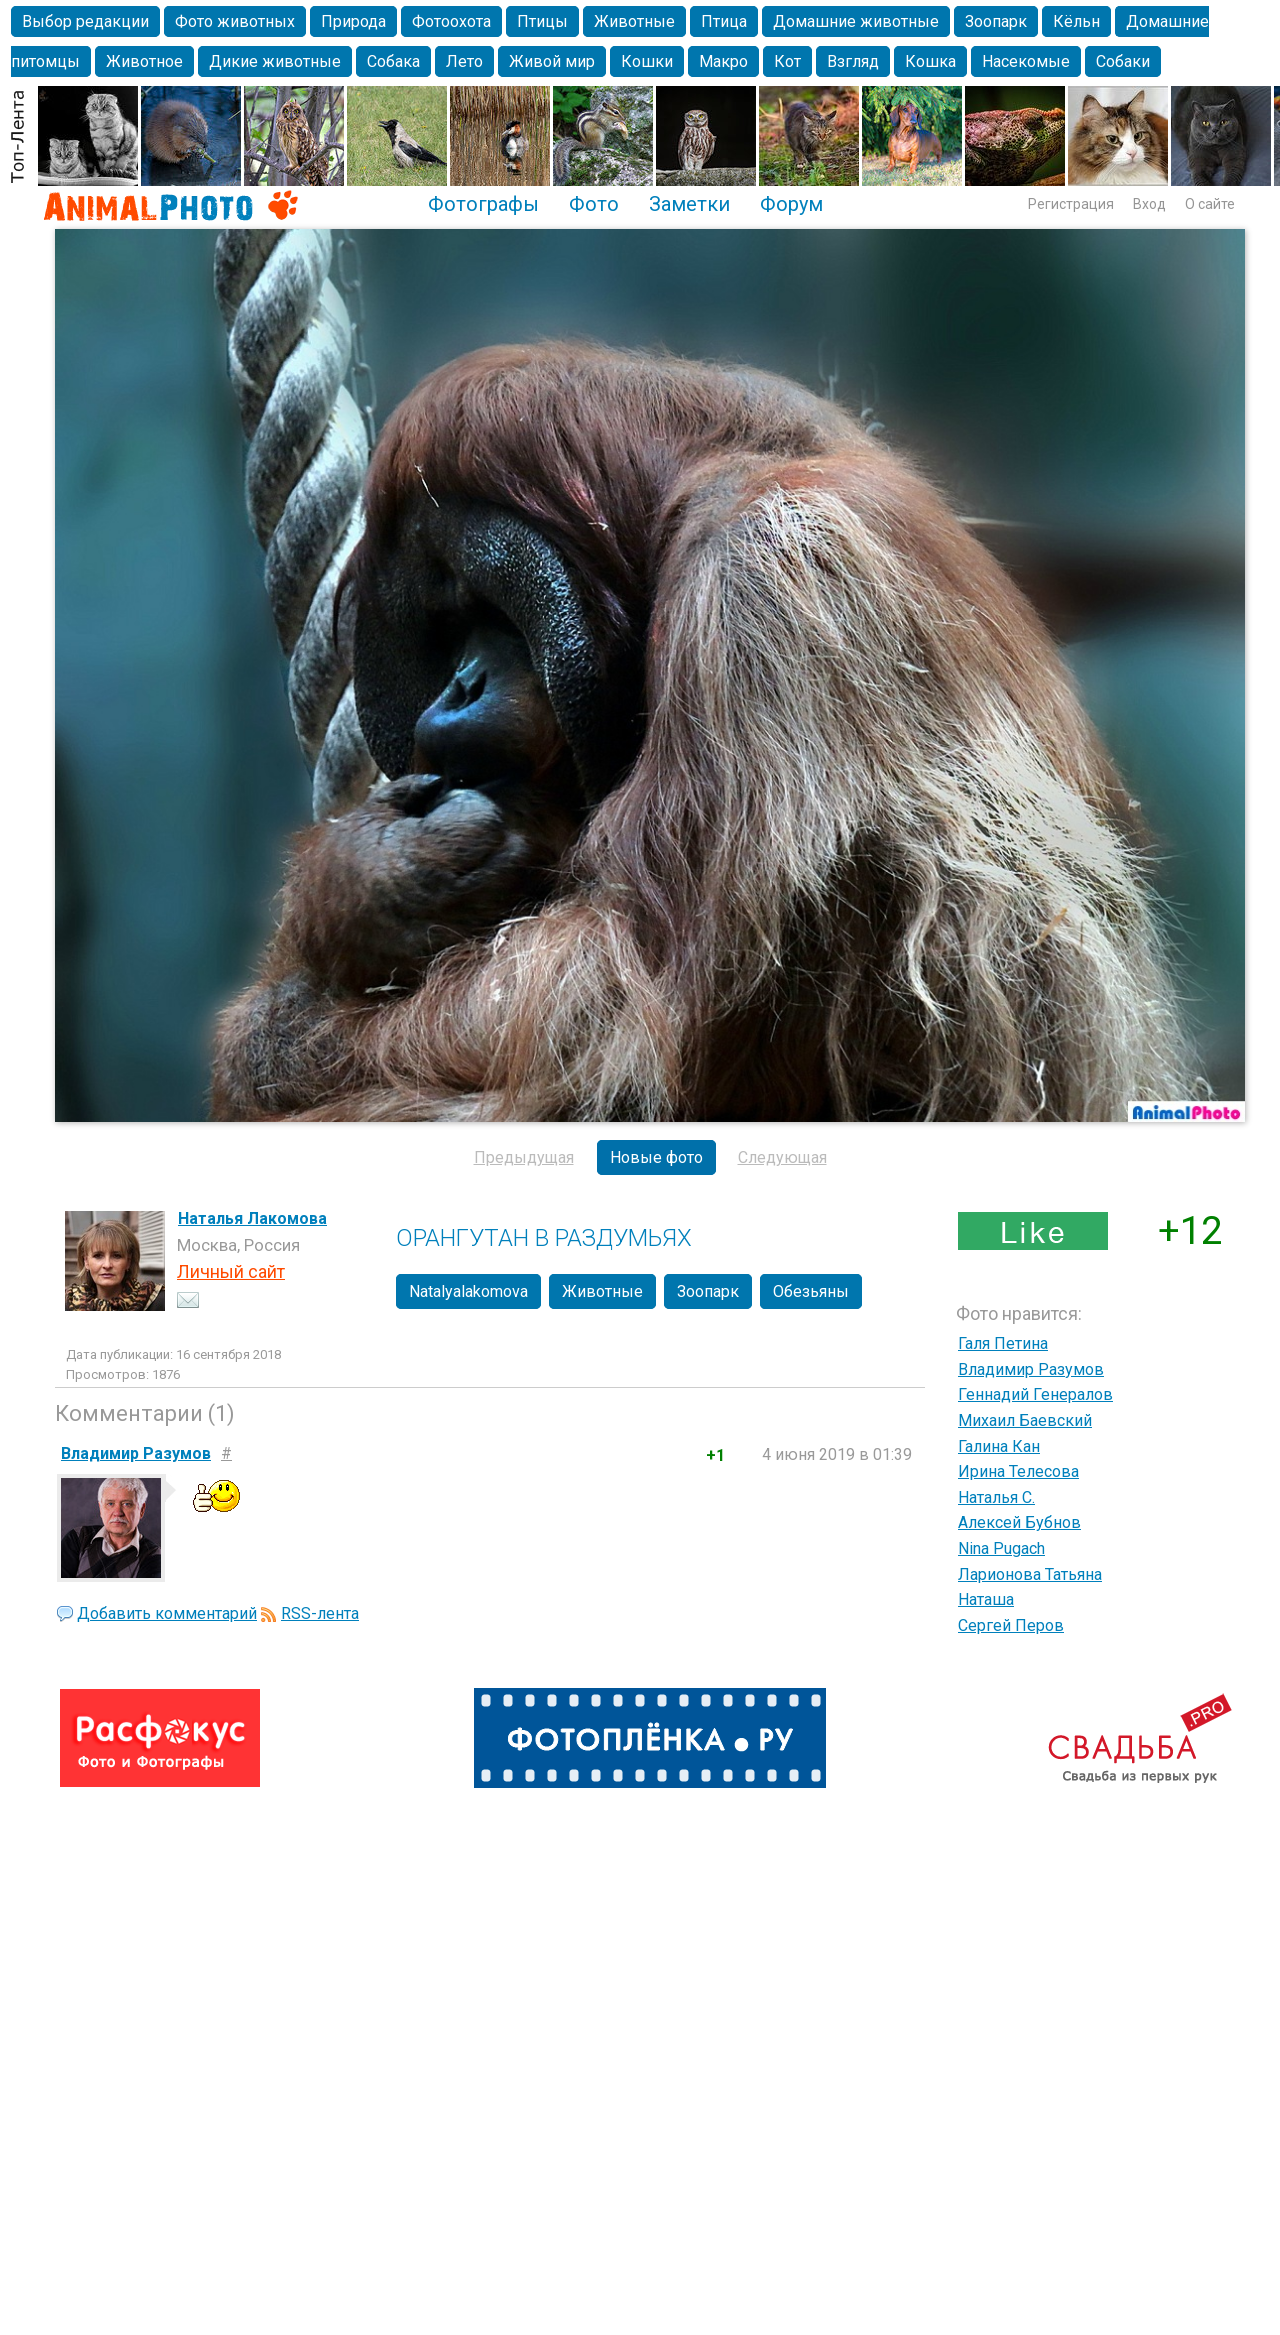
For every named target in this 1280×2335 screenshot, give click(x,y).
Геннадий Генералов (1035, 1394)
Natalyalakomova (468, 1291)
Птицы (542, 21)
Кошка (930, 61)
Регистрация (1071, 204)
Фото (594, 204)
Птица (724, 21)
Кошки (647, 61)
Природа (353, 21)
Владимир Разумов (1031, 1369)
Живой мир (552, 61)
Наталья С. (996, 1497)
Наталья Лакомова (252, 1218)
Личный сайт (231, 1271)
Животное (144, 61)
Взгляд (853, 61)
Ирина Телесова (1018, 1471)
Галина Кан (999, 1446)
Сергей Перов (1011, 1625)
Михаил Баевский (1025, 1420)
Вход (1149, 204)
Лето (464, 61)
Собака (393, 61)
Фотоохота (451, 21)
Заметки (689, 204)
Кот (787, 61)
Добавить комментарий (167, 1613)
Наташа (986, 1599)
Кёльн (1076, 21)
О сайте (1210, 204)
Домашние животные (856, 21)
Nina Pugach (1001, 1548)
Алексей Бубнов (1019, 1522)
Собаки (1123, 61)
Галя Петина (1003, 1343)
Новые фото (656, 1157)
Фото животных (235, 21)
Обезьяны (811, 1291)
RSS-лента (320, 1613)
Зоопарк (996, 21)
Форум (791, 204)
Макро (723, 61)
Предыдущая (524, 1157)
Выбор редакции (85, 21)
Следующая (782, 1157)
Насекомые (1026, 61)
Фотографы (483, 204)
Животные (634, 21)
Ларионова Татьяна (1030, 1574)
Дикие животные (275, 61)
